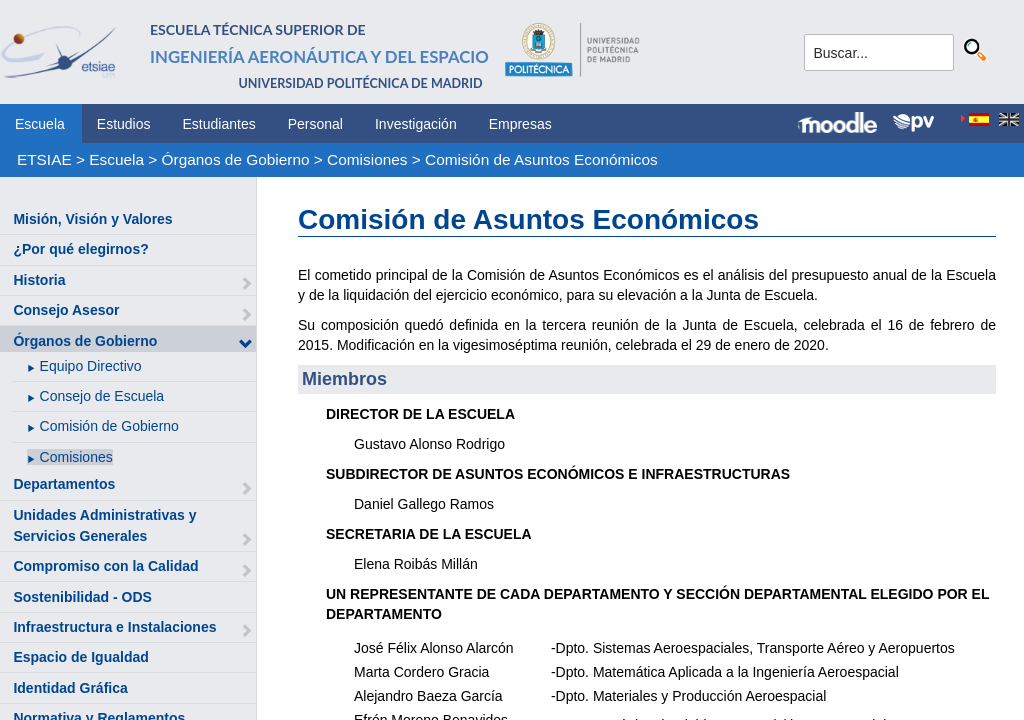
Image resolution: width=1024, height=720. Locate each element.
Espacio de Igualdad (80, 657)
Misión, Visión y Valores (92, 219)
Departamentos (64, 484)
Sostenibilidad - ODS (82, 597)
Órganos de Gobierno (236, 159)
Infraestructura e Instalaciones (114, 627)
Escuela (40, 124)
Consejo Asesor (66, 310)
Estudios (124, 124)
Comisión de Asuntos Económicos (541, 159)
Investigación (416, 124)
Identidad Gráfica (70, 688)
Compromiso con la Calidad (105, 566)
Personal (315, 124)
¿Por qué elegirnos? (80, 249)
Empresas (520, 124)
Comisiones (367, 159)
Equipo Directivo (91, 366)
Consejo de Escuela (102, 396)
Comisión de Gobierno (109, 426)
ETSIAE (44, 159)
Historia (39, 280)
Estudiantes (219, 124)
